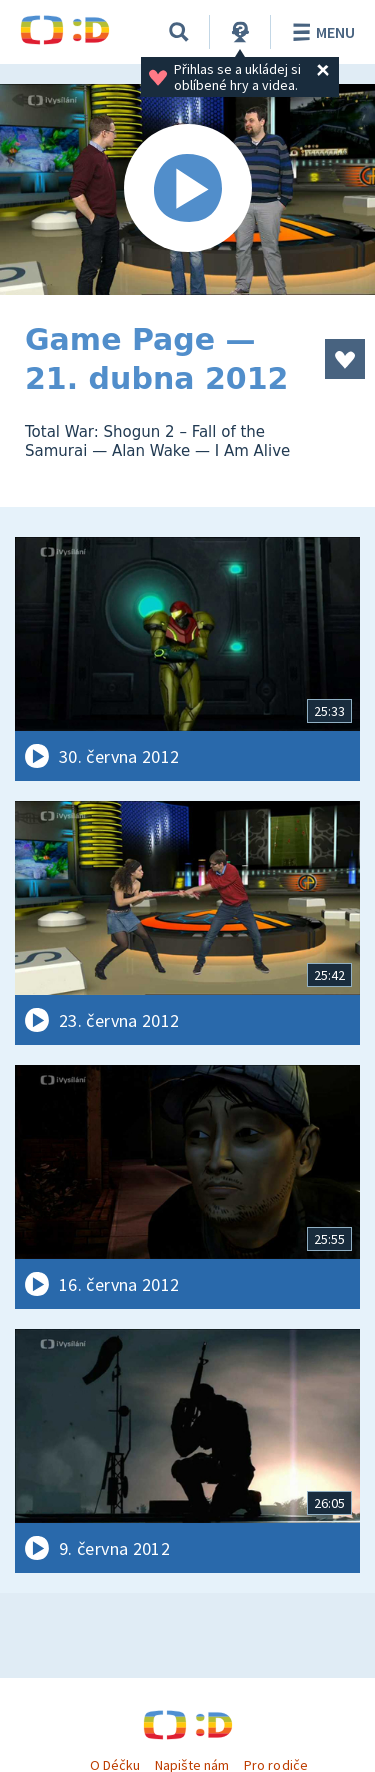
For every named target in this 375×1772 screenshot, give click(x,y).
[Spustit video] (187, 189)
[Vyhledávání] (179, 32)
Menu (320, 32)
